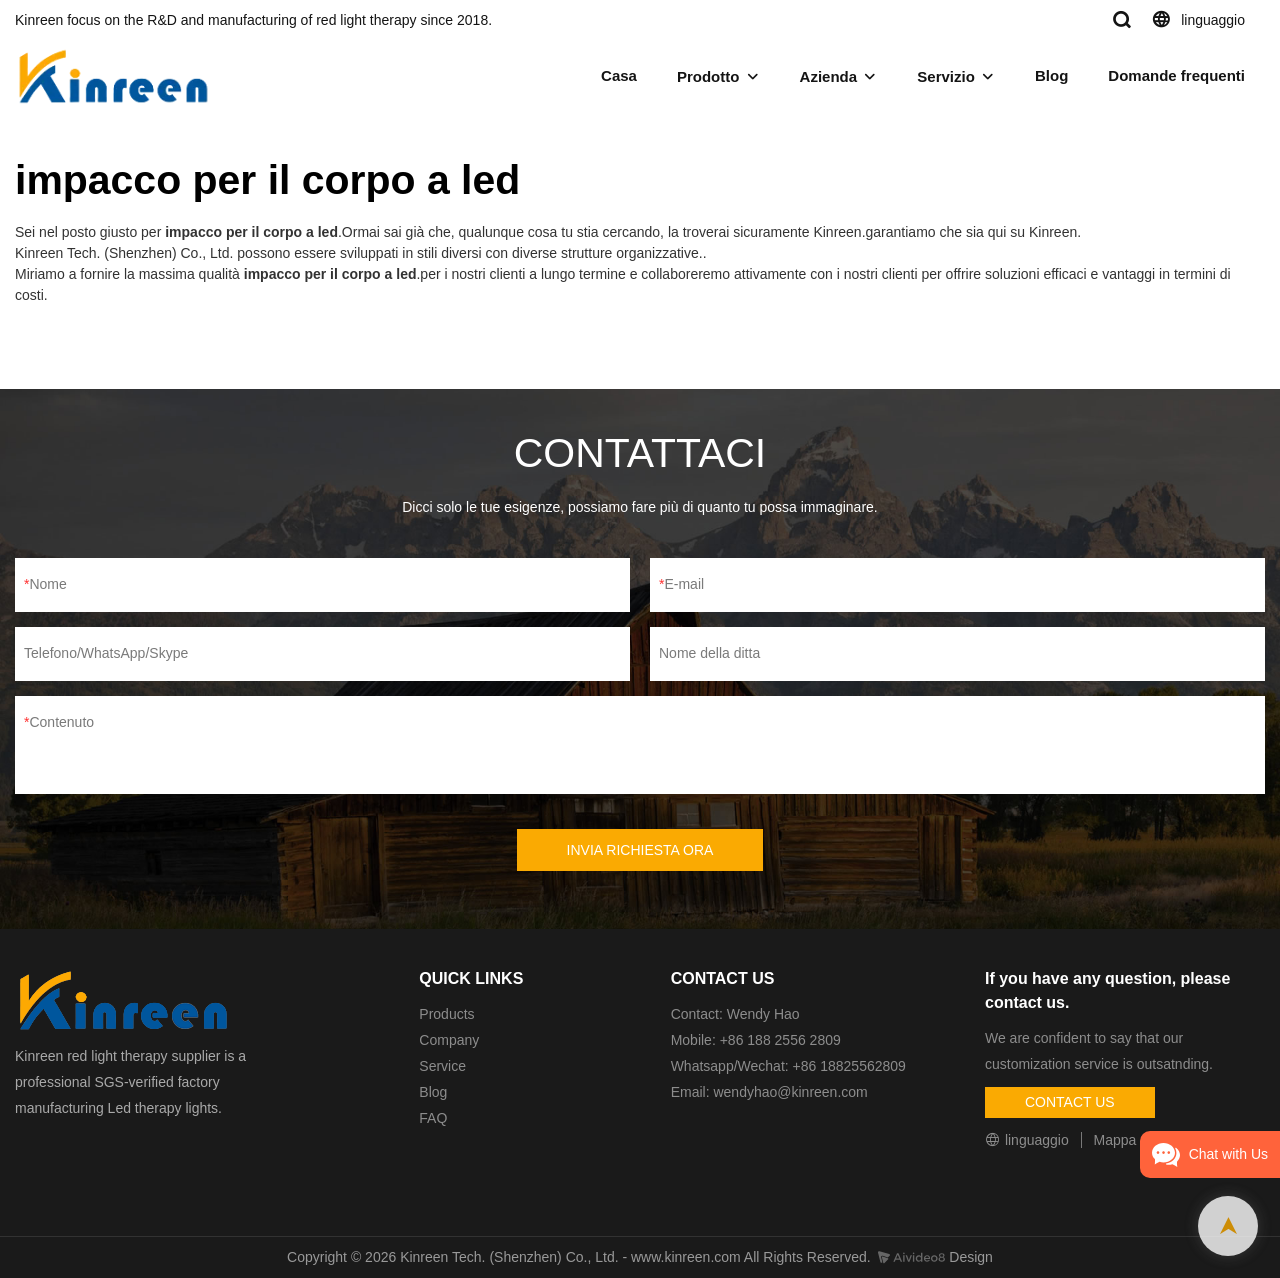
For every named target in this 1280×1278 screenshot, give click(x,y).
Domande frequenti (1176, 75)
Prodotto (708, 76)
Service (442, 1066)
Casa (619, 75)
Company (451, 1040)
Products (446, 1014)
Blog (1051, 75)
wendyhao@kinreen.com (790, 1092)
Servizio (946, 76)
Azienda (829, 76)
